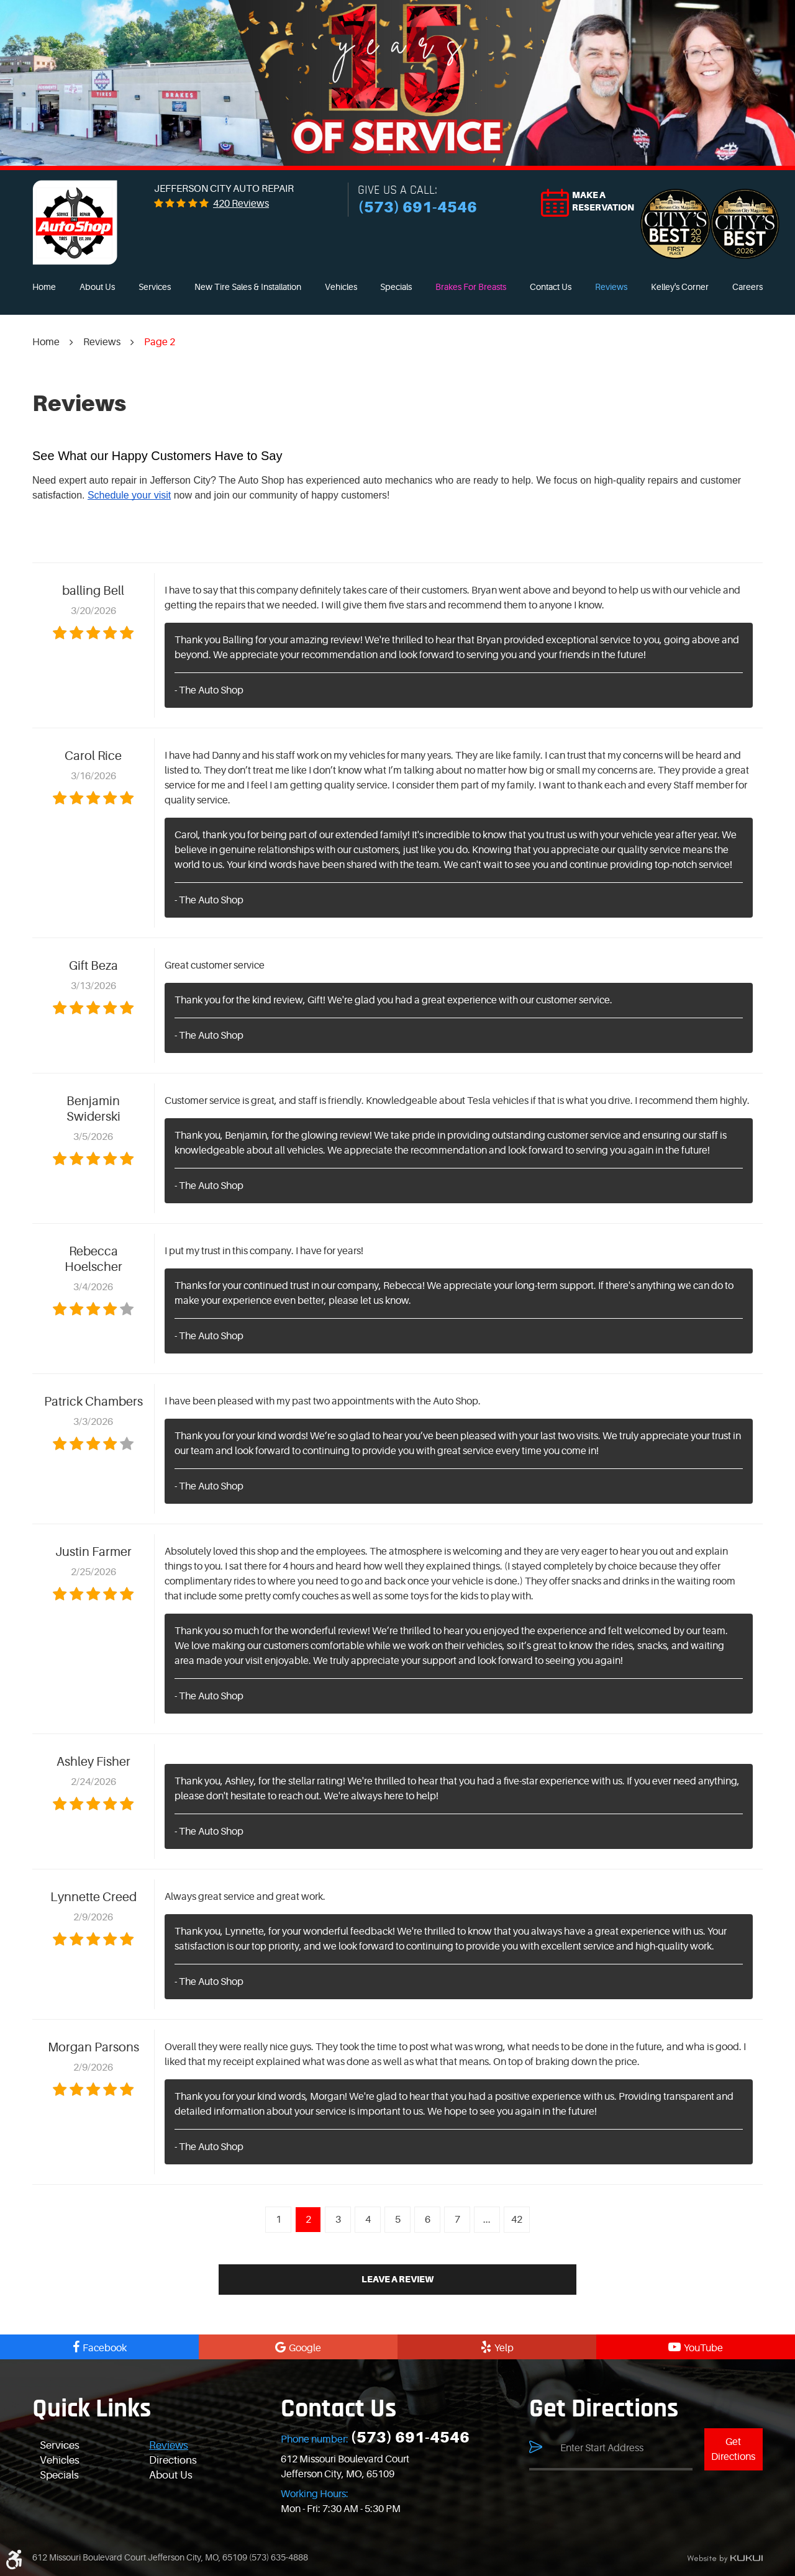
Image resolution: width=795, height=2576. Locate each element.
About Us (97, 287)
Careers (747, 287)
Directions (173, 2460)
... (487, 2219)
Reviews (611, 287)
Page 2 (159, 342)
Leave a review (397, 2279)
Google (305, 2348)
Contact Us (550, 287)
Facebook (105, 2348)
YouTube (703, 2348)
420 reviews (241, 204)
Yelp (504, 2348)
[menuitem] (44, 287)
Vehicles (341, 287)
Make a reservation (603, 201)
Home (44, 287)
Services (155, 287)
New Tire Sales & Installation (247, 287)
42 (516, 2219)
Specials (396, 287)
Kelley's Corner (680, 287)
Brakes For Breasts (470, 287)
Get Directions (733, 2449)
